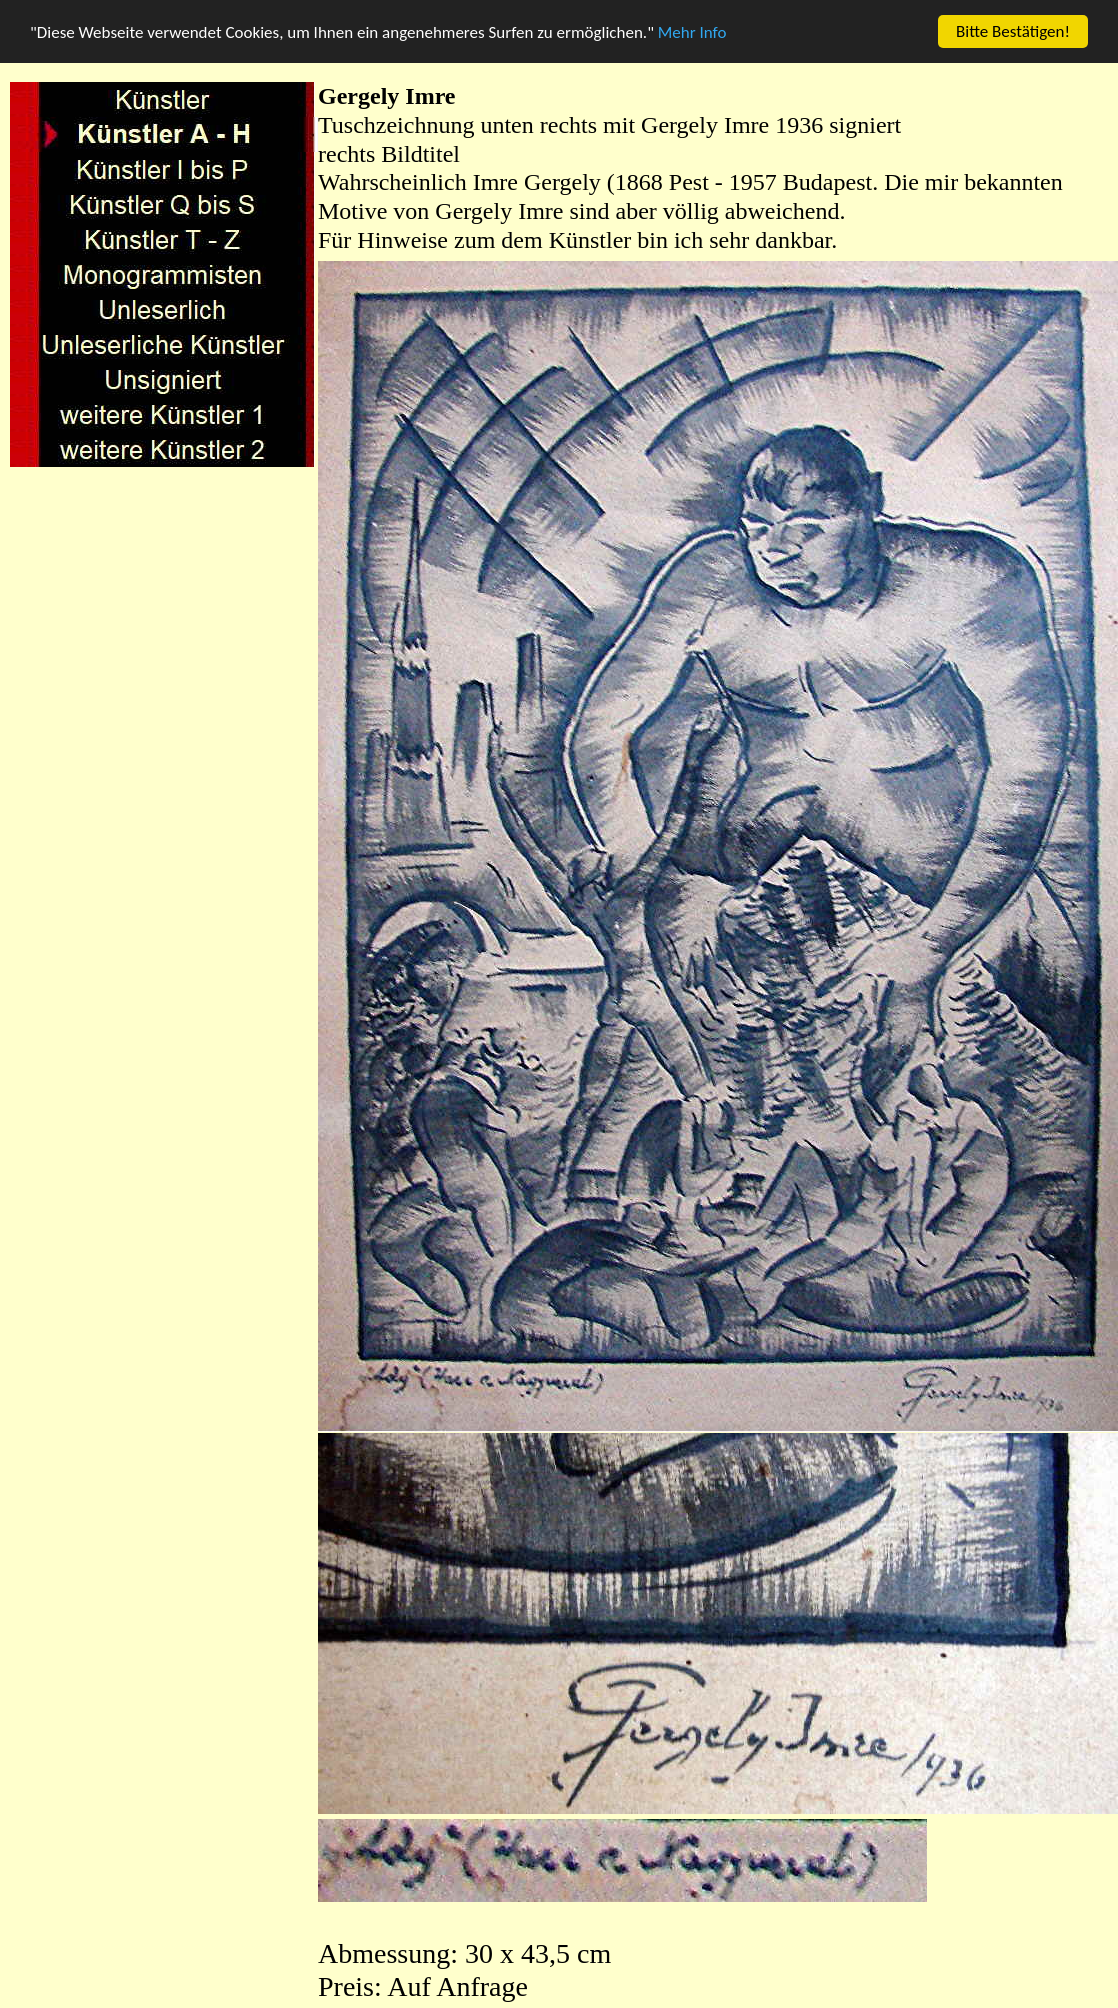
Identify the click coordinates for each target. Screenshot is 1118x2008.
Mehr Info (692, 31)
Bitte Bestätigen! (1013, 31)
